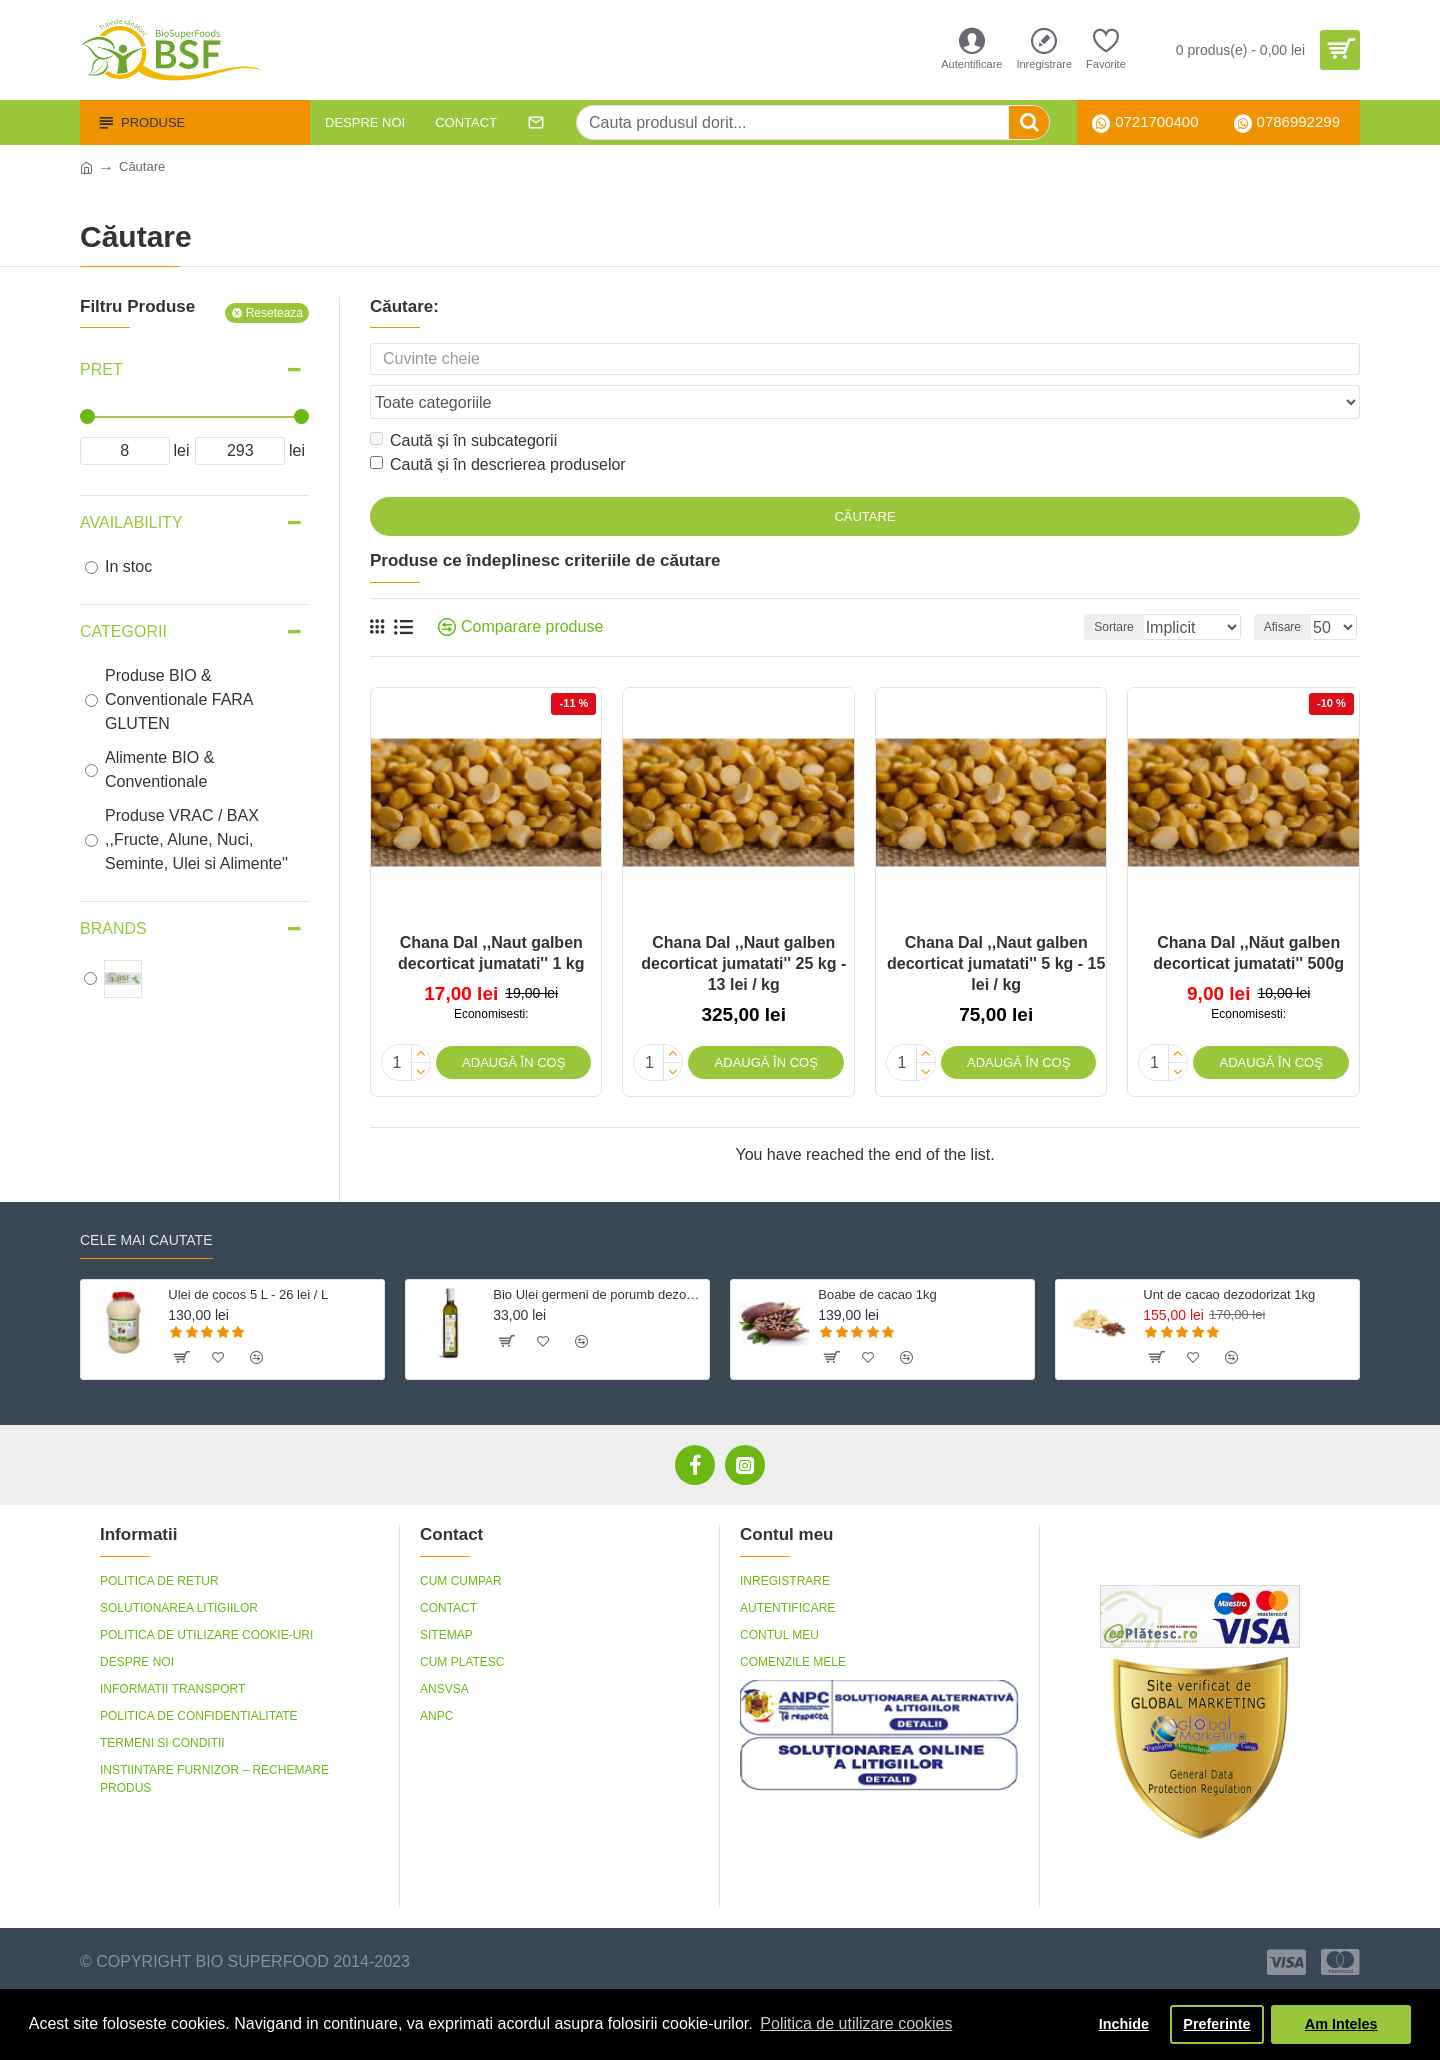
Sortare (1084, 589)
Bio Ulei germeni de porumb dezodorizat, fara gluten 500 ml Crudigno (597, 1252)
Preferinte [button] (1216, 2024)
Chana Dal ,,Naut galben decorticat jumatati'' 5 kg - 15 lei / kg (996, 925)
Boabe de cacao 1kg (877, 1252)
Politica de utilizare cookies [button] (856, 2023)
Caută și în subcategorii (463, 402)
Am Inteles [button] (1341, 2024)
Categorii (123, 631)
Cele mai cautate (146, 1198)
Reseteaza (274, 313)
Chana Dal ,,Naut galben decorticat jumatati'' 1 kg (491, 915)
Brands (113, 928)
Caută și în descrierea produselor (498, 426)
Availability (131, 522)
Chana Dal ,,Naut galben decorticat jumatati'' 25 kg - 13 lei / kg (743, 925)
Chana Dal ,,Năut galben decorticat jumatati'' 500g (1248, 915)
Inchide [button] (1124, 2024)
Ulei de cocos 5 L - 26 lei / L (248, 1252)
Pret (101, 369)
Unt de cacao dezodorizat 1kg (1229, 1252)
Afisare (1288, 589)
